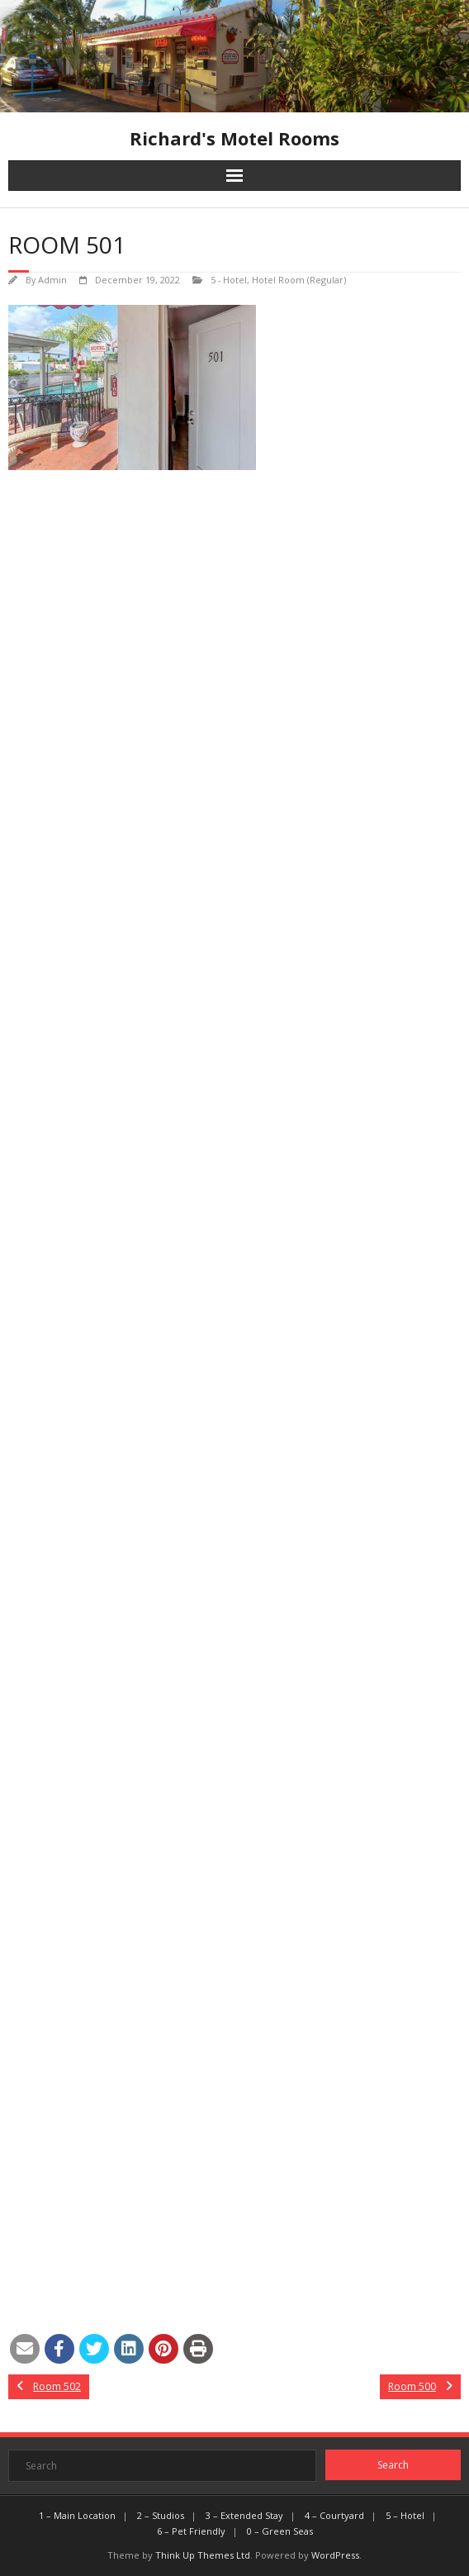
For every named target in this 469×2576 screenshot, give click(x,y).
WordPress (335, 2555)
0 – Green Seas (280, 2531)
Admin (52, 279)
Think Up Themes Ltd (202, 2555)
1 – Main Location (77, 2515)
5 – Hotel (405, 2515)
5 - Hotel (229, 279)
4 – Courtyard (334, 2515)
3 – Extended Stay (244, 2515)
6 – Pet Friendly (191, 2531)
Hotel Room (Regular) (299, 279)
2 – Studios (160, 2515)
